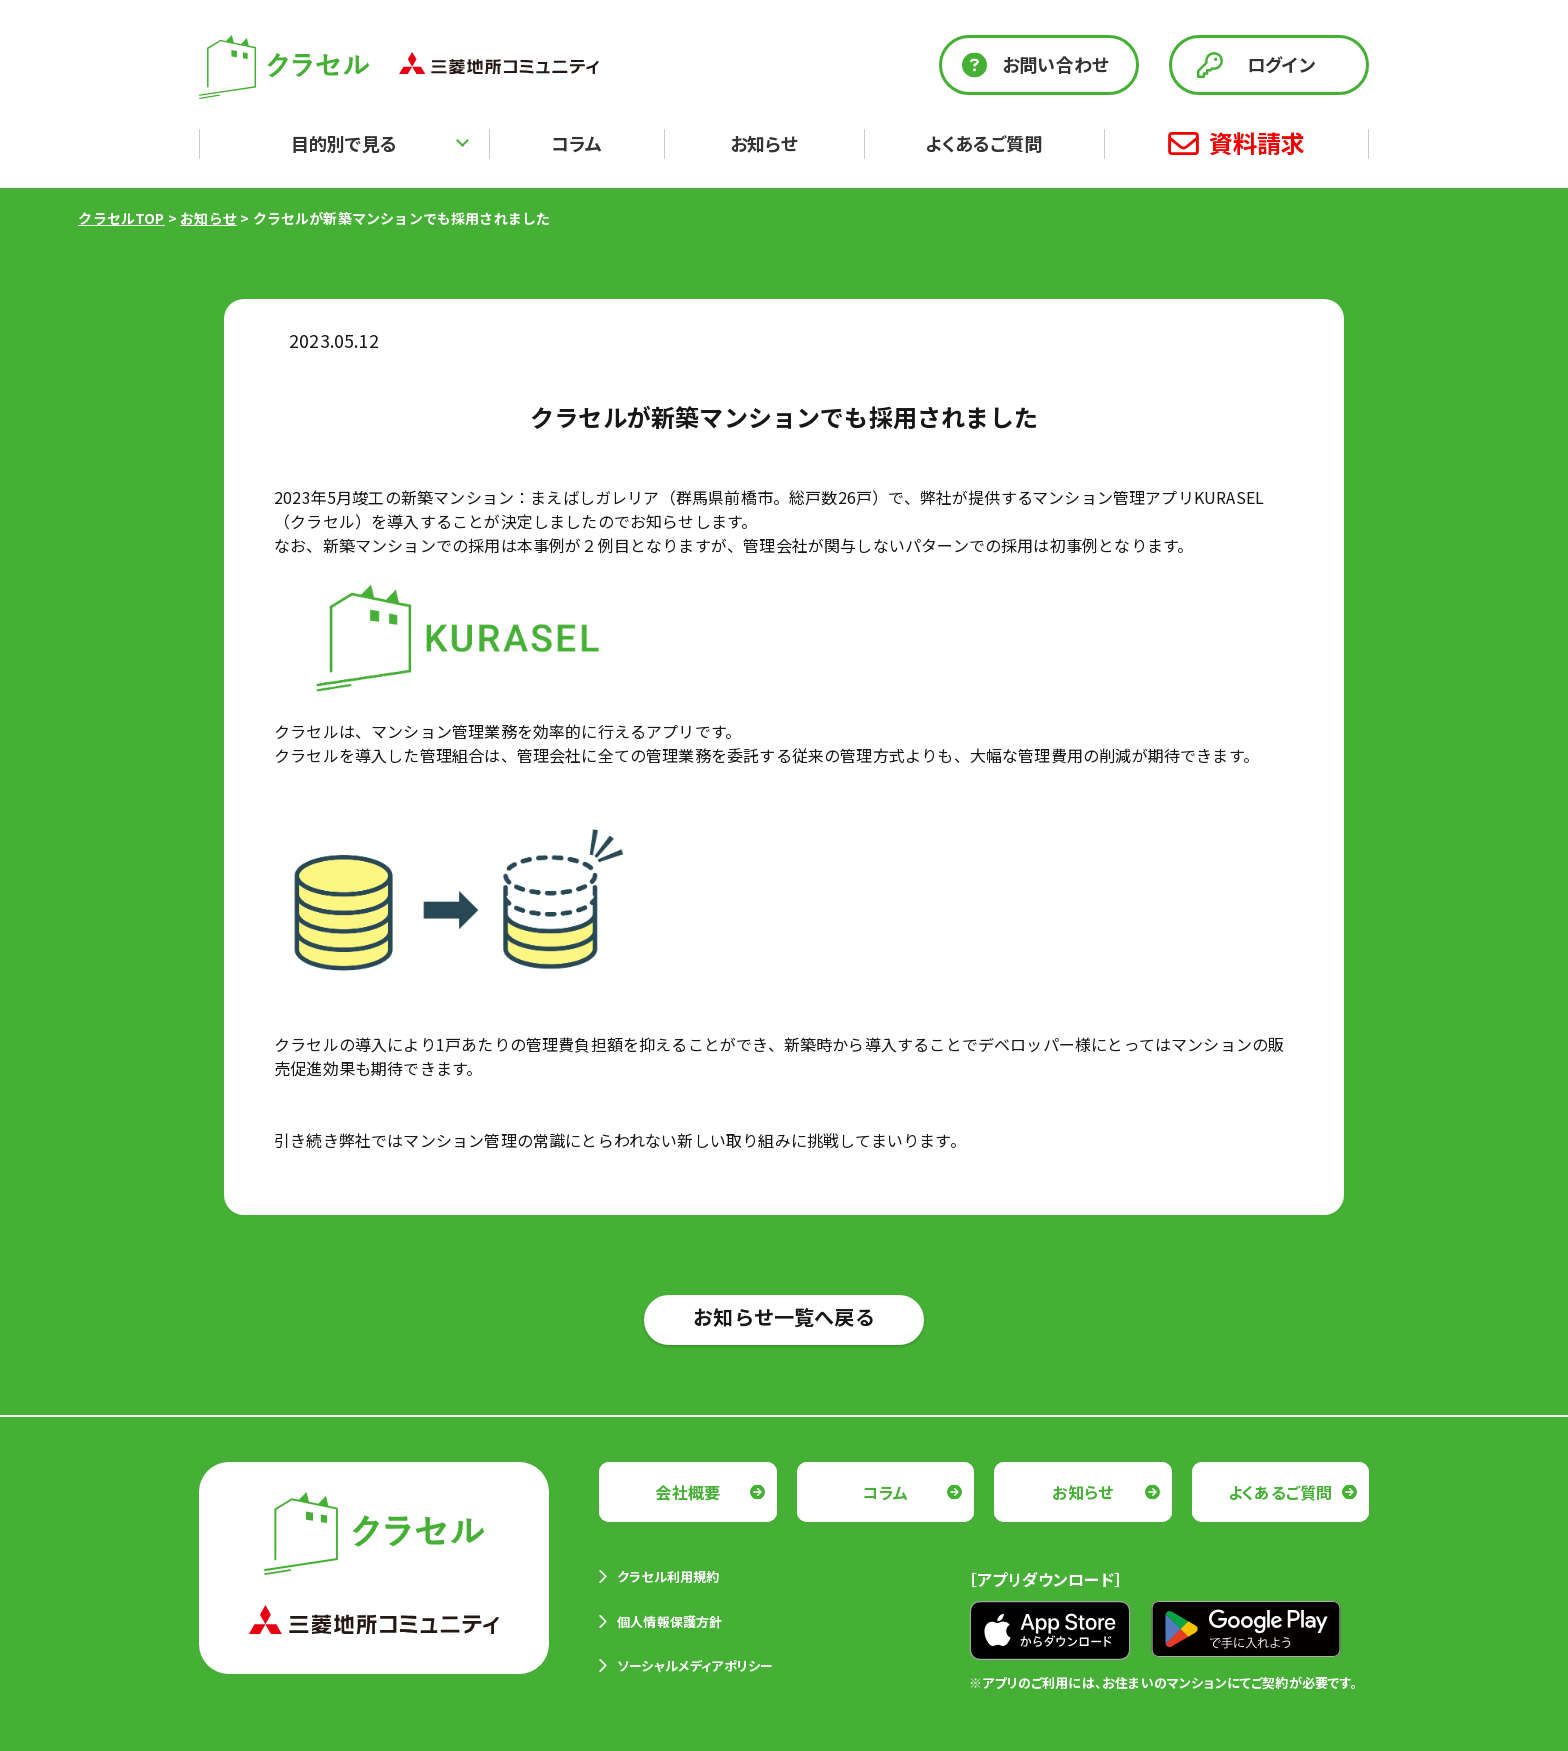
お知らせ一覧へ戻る (784, 1316)
